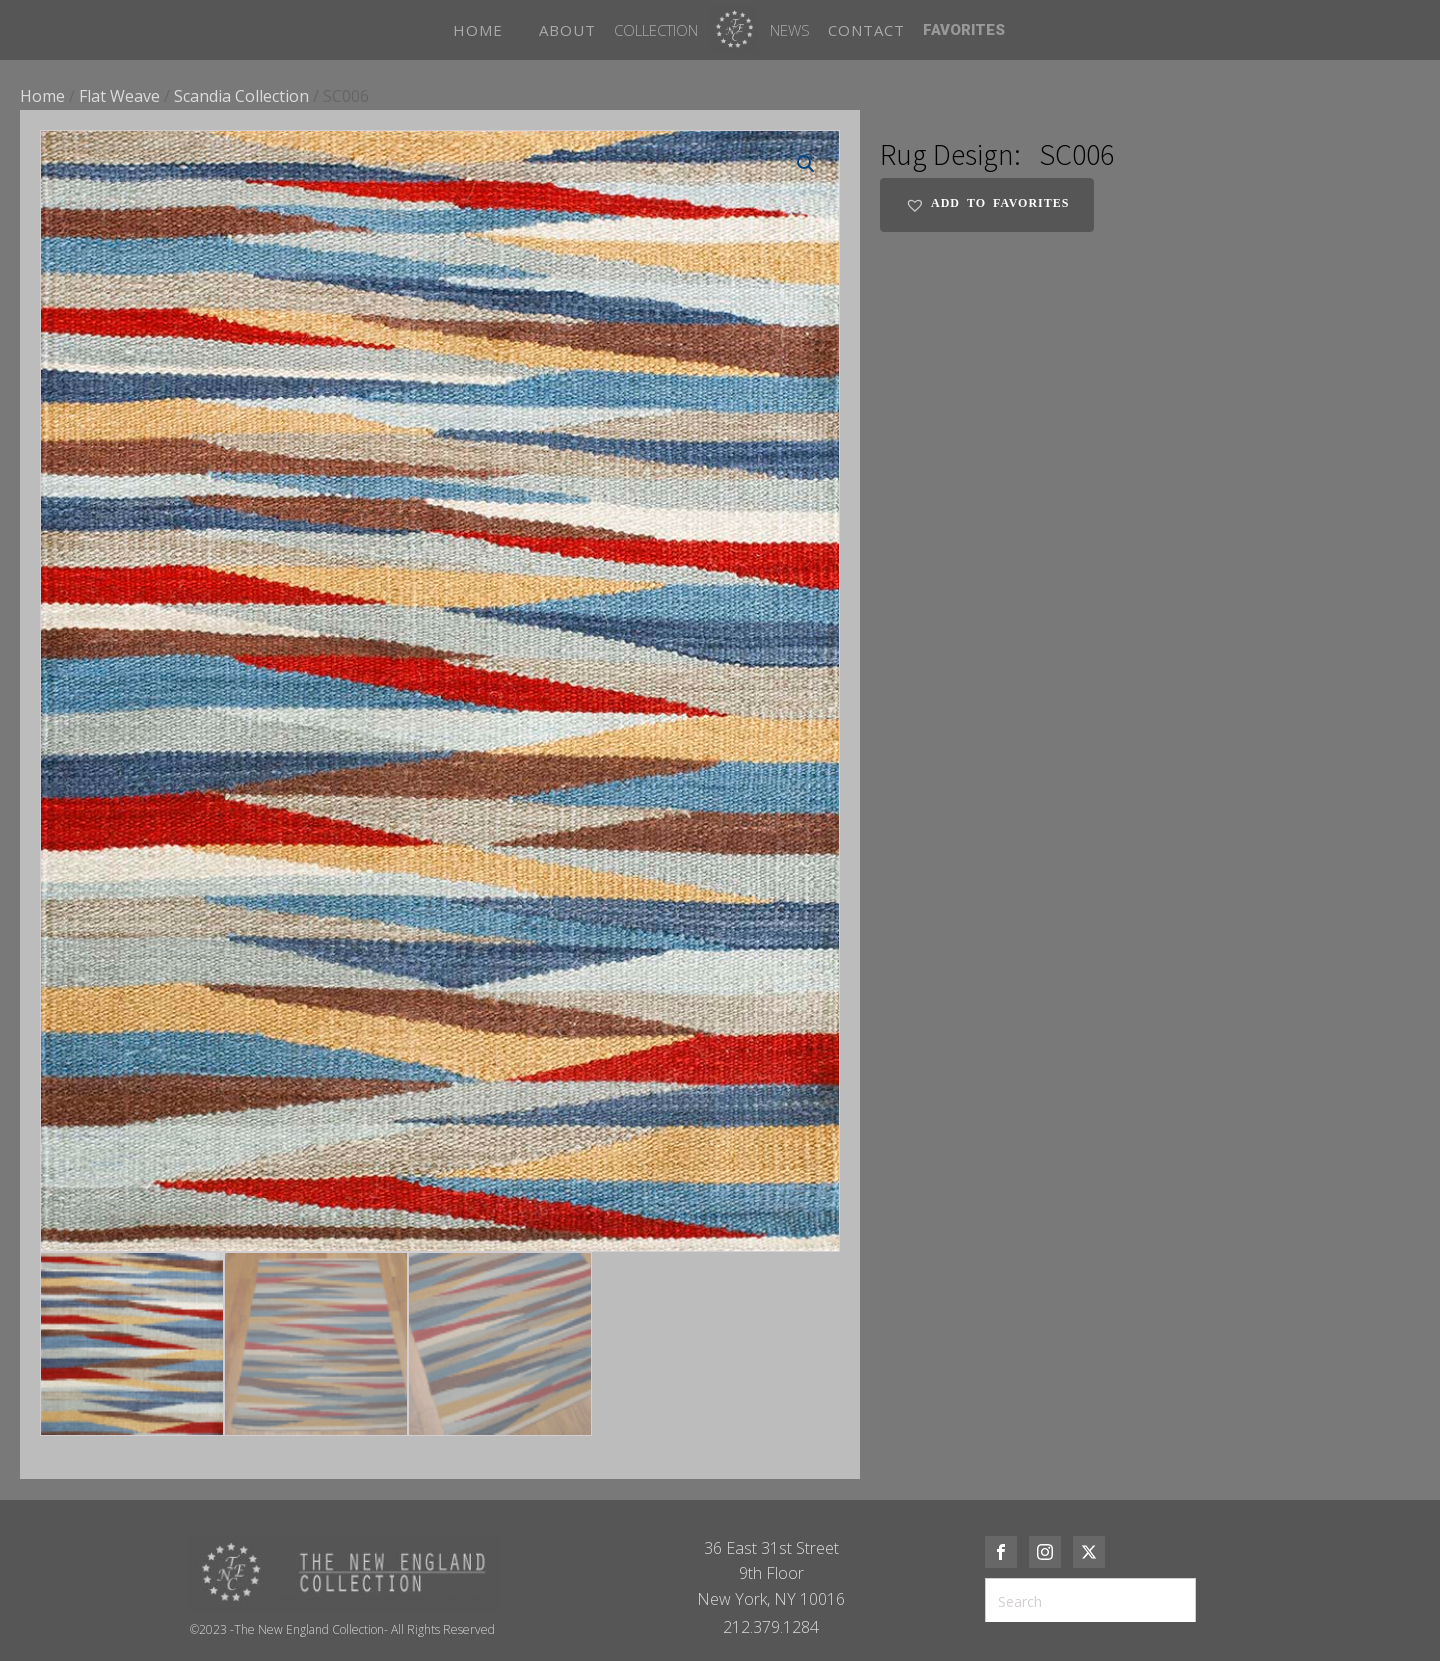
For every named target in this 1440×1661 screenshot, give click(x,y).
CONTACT (866, 30)
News (790, 30)
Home (42, 96)
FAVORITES (964, 30)
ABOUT (567, 30)
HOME (478, 30)
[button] (806, 164)
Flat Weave (119, 96)
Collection (656, 30)
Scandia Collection (241, 96)
